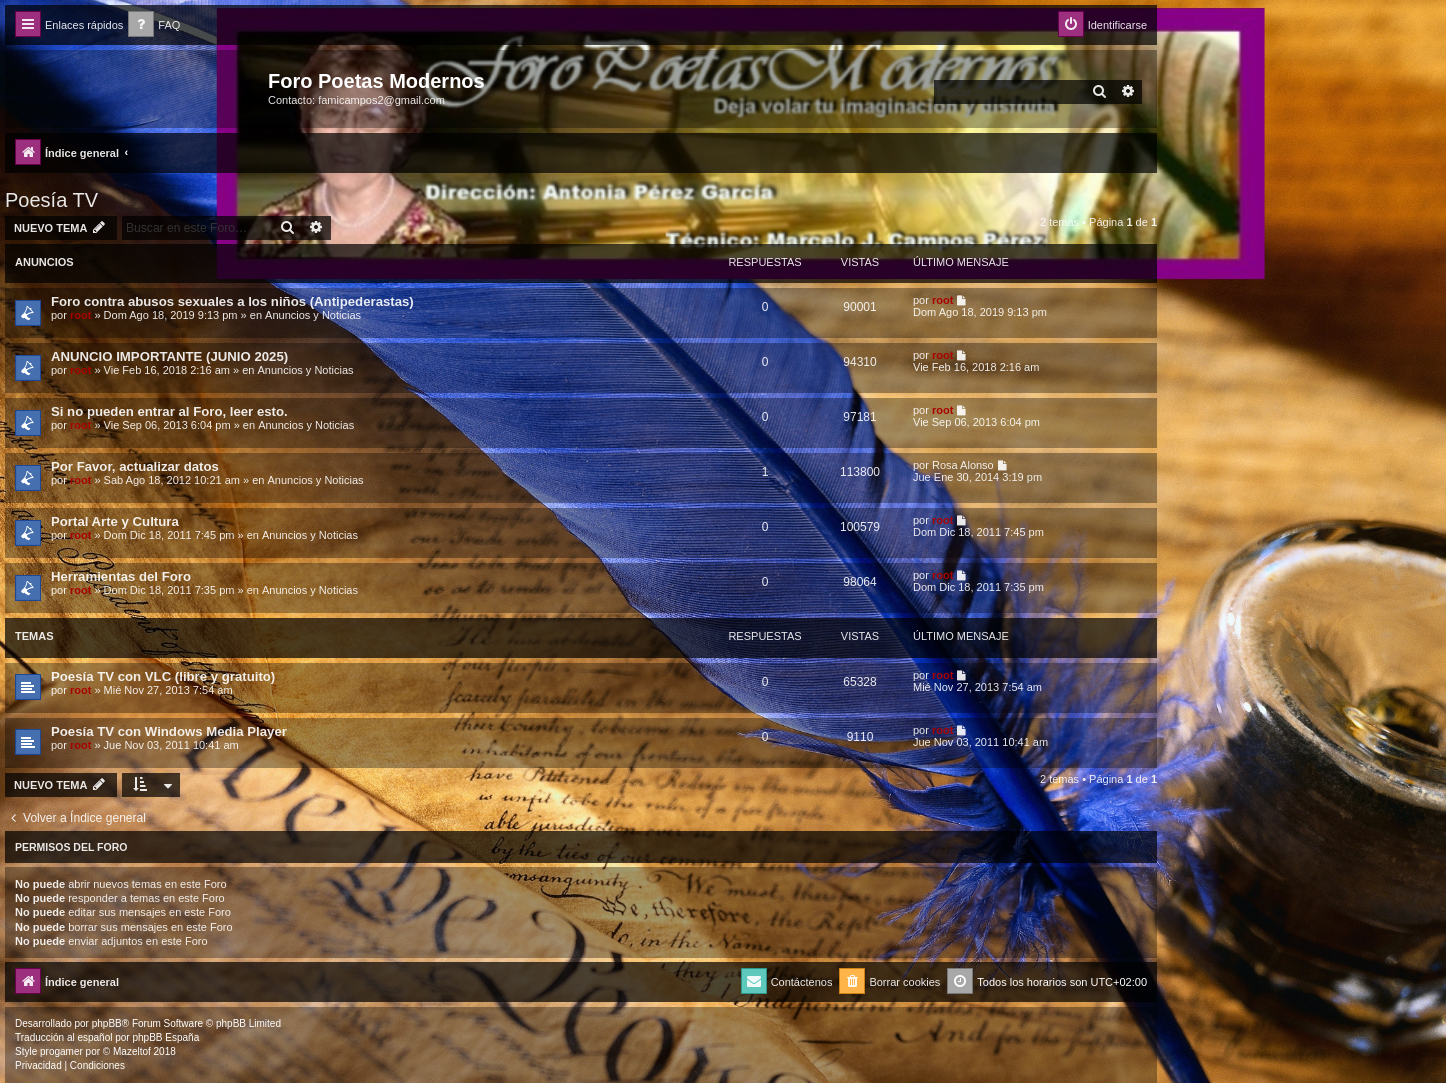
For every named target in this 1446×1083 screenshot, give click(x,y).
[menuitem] (154, 25)
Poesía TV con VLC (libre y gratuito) (163, 676)
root (80, 315)
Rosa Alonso (963, 465)
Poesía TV (51, 200)
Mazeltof (132, 1051)
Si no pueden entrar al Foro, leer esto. (169, 411)
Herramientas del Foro (121, 576)
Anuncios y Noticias (313, 315)
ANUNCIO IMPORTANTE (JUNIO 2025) (169, 356)
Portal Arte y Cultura (115, 521)
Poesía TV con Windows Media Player (169, 731)
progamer (61, 1051)
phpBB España (165, 1037)
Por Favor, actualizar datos (135, 466)
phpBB (107, 1023)
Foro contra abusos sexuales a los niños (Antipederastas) (232, 301)
